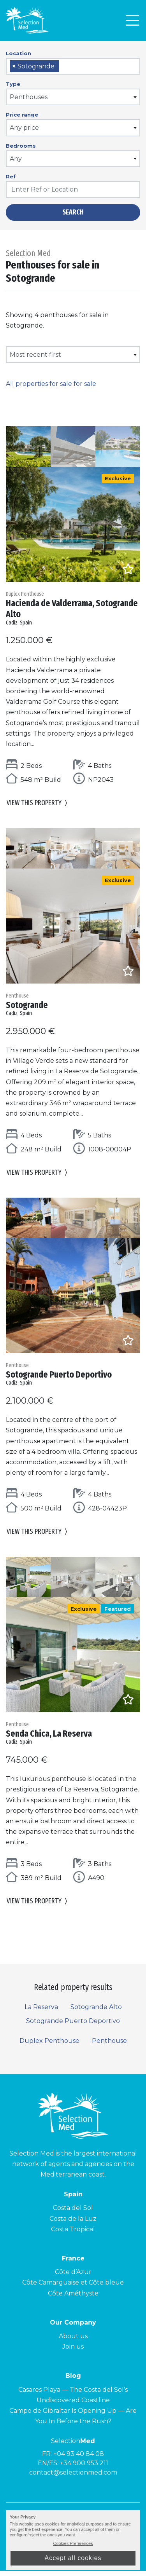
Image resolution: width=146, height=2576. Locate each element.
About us (73, 2341)
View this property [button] (37, 805)
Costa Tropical (73, 2234)
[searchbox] (64, 66)
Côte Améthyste (73, 2298)
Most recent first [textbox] (35, 354)
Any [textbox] (16, 158)
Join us (73, 2351)
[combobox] (73, 66)
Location (18, 53)
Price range (22, 115)
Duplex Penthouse (49, 2045)
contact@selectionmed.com (73, 2478)
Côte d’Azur (73, 2277)
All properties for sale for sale (51, 383)
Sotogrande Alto (96, 2012)
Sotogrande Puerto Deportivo (73, 2026)
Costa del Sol (73, 2213)
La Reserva (41, 2012)
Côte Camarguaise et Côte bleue (73, 2288)
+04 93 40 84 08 (78, 2459)
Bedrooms (21, 146)
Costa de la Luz (73, 2223)
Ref (11, 176)
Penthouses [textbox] (28, 97)
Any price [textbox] (24, 127)
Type (13, 84)
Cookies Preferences (73, 2543)
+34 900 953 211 (84, 2468)
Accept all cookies (72, 2558)
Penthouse (109, 2045)
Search (73, 212)
